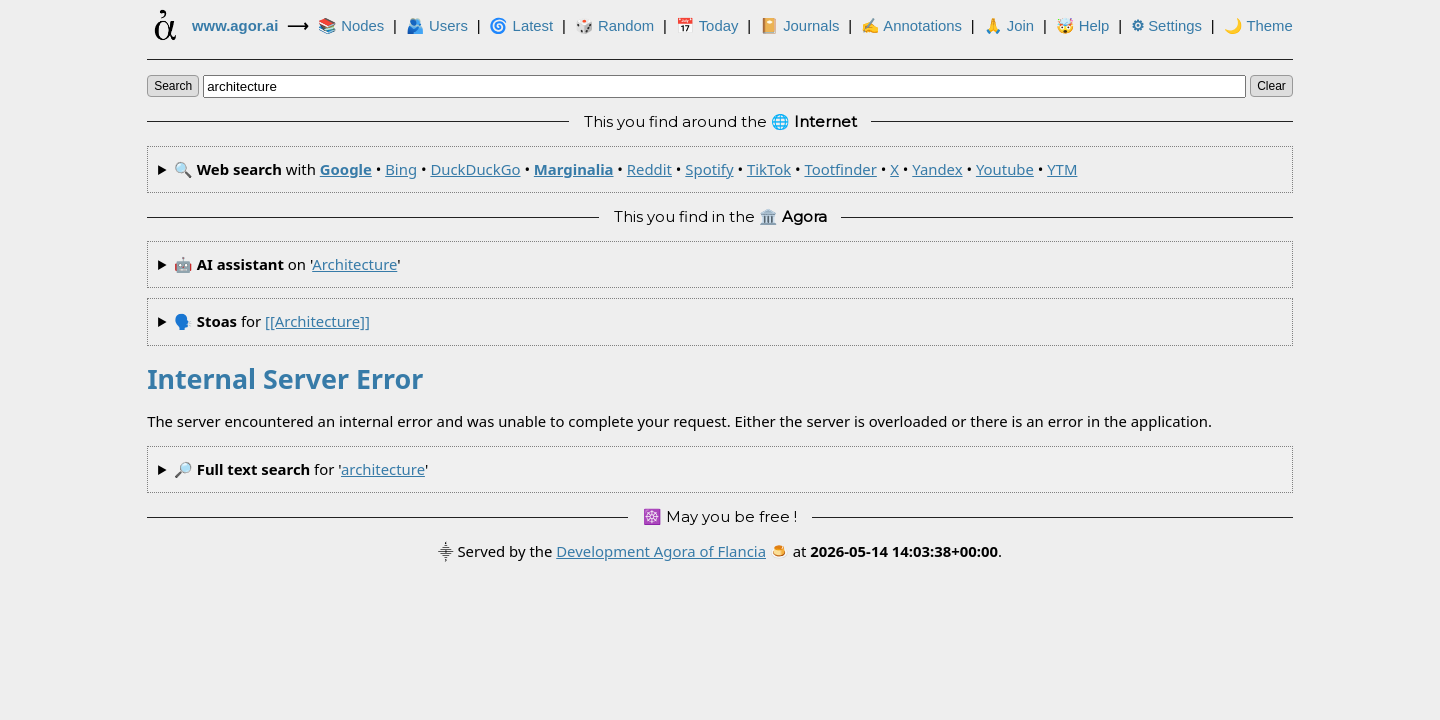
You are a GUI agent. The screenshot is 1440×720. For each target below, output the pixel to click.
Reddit (649, 169)
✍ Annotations (911, 26)
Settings (1166, 26)
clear (1271, 86)
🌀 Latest (521, 26)
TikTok (769, 169)
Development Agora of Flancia (661, 551)
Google (346, 169)
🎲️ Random (614, 26)
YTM (1062, 169)
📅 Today (707, 26)
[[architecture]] (317, 321)
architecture (354, 264)
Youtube (1005, 169)
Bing (401, 169)
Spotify (709, 169)
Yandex (937, 169)
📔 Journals (799, 26)
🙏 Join (1009, 26)
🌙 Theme (1258, 26)
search (173, 86)
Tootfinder (840, 169)
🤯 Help (1083, 26)
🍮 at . (886, 551)
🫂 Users (437, 26)
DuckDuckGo (475, 169)
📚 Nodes (351, 26)
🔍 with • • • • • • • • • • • (626, 169)
